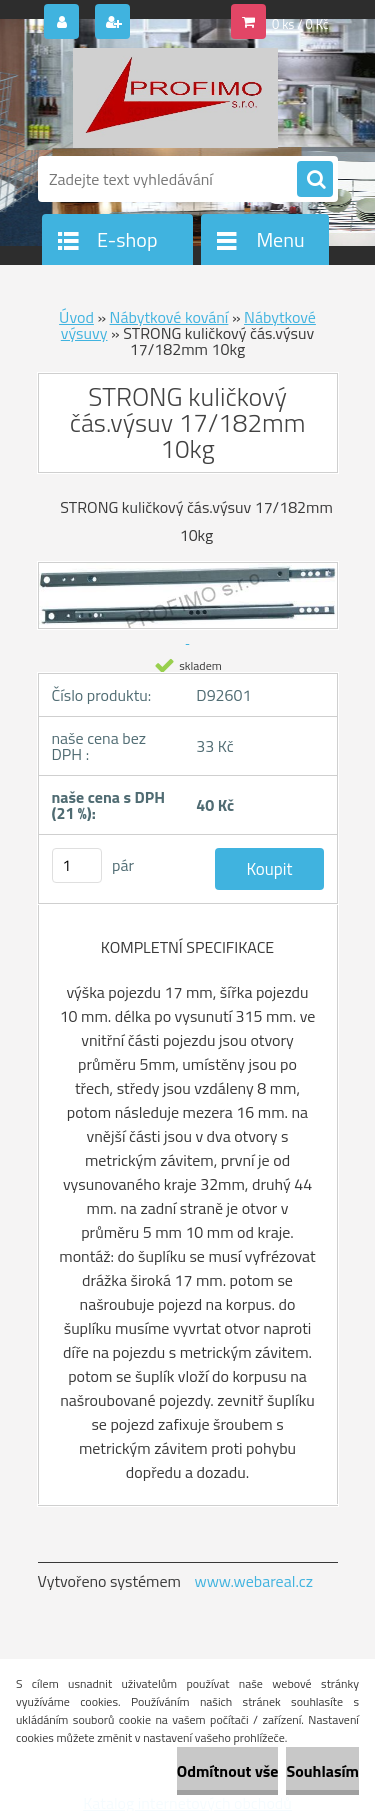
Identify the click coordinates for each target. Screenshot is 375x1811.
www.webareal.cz (253, 1581)
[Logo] (175, 98)
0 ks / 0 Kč (300, 24)
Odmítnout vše (228, 1771)
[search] (315, 180)
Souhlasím (322, 1771)
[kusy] (77, 865)
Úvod (76, 317)
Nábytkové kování (169, 317)
